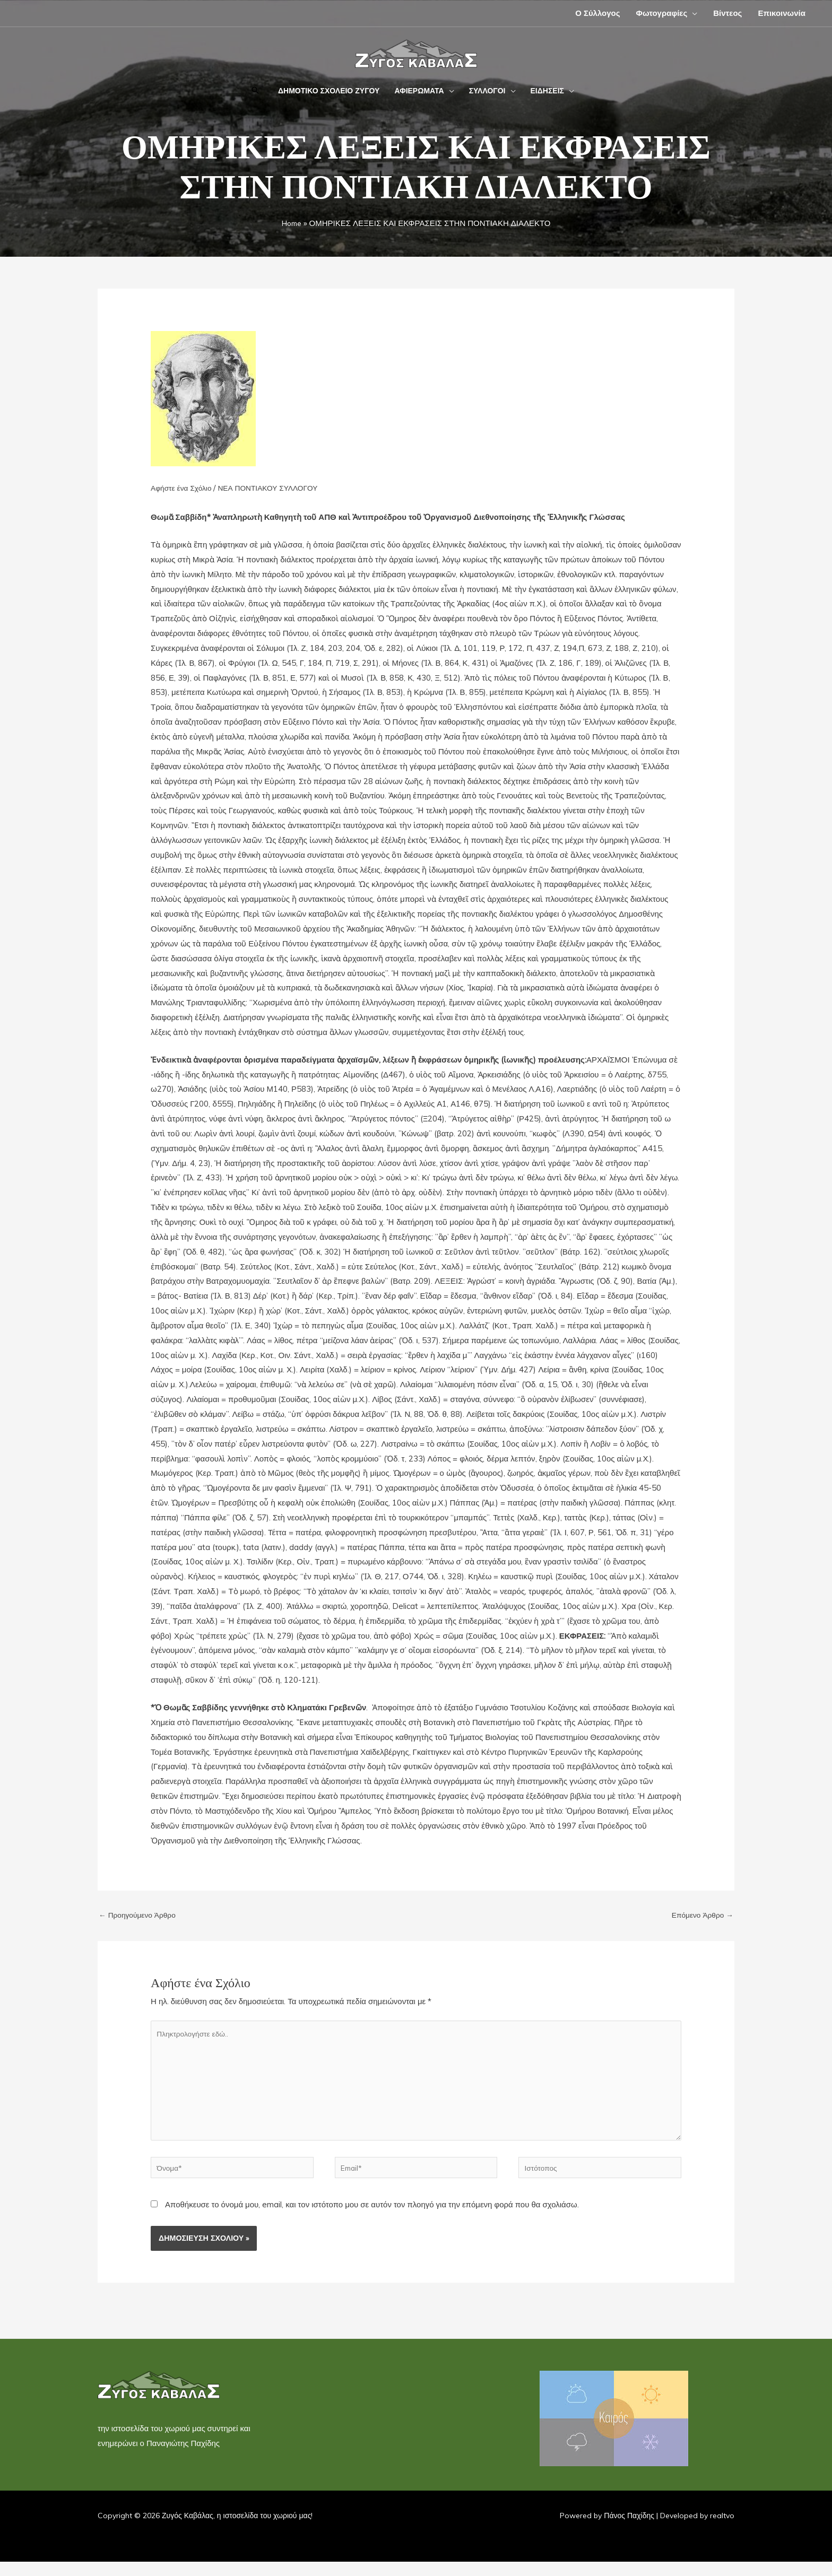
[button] (255, 91)
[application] (692, 13)
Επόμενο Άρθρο (699, 1916)
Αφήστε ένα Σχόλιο (184, 488)
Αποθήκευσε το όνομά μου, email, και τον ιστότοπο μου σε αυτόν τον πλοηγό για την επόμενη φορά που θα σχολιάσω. (372, 2220)
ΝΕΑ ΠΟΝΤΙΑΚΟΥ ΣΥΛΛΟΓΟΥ (277, 488)
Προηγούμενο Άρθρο (141, 1916)
